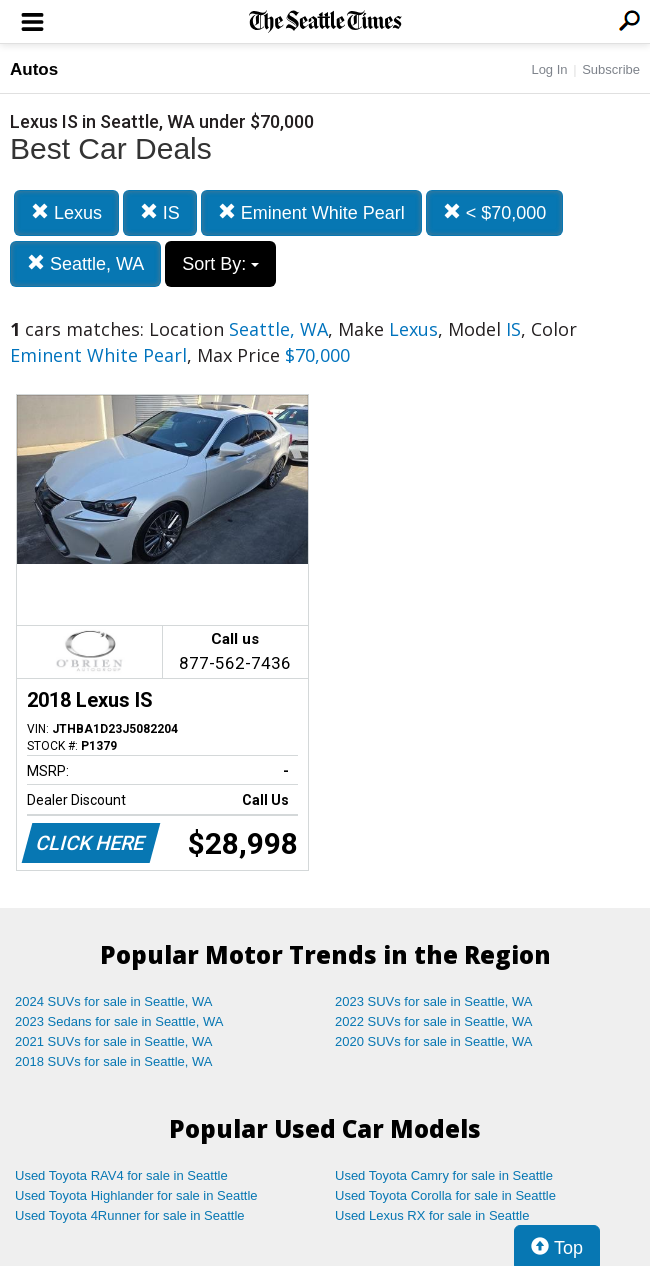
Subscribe (611, 69)
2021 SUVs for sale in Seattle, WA (114, 1041)
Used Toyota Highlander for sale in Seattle (136, 1195)
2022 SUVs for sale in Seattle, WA (434, 1021)
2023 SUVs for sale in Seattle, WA (434, 1001)
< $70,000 (495, 212)
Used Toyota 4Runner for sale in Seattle (130, 1215)
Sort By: (220, 264)
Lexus (66, 212)
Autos (34, 69)
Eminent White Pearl (311, 212)
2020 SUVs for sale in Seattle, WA (434, 1041)
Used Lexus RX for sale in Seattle (432, 1215)
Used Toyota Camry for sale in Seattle (444, 1175)
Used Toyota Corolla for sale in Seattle (445, 1195)
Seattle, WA (85, 263)
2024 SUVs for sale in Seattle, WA (114, 1001)
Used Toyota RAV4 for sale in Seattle (121, 1175)
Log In (549, 69)
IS (160, 212)
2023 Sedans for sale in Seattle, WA (119, 1021)
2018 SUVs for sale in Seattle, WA (114, 1061)
